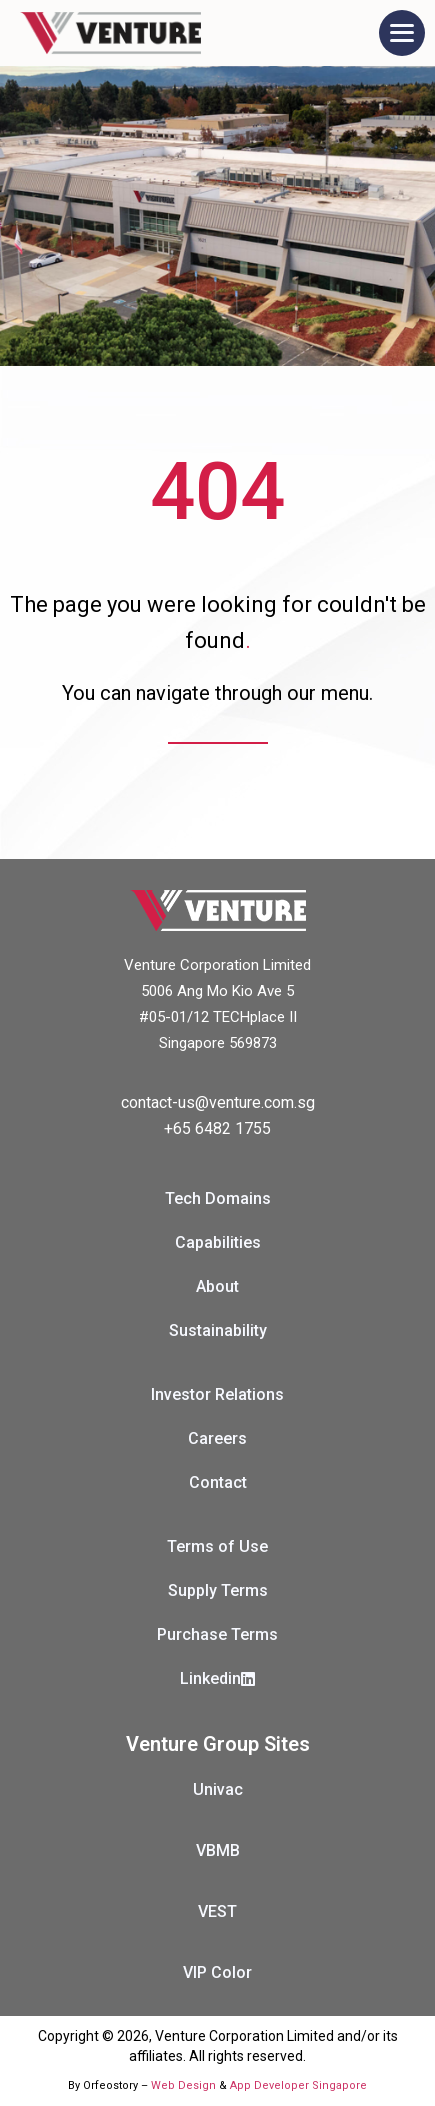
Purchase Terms (217, 1634)
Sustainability (218, 1330)
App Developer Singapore (298, 2085)
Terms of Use (217, 1546)
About (217, 1286)
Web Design (183, 2085)
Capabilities (218, 1242)
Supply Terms (218, 1590)
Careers (217, 1438)
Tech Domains (218, 1198)
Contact (218, 1482)
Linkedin (217, 1678)
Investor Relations (217, 1394)
